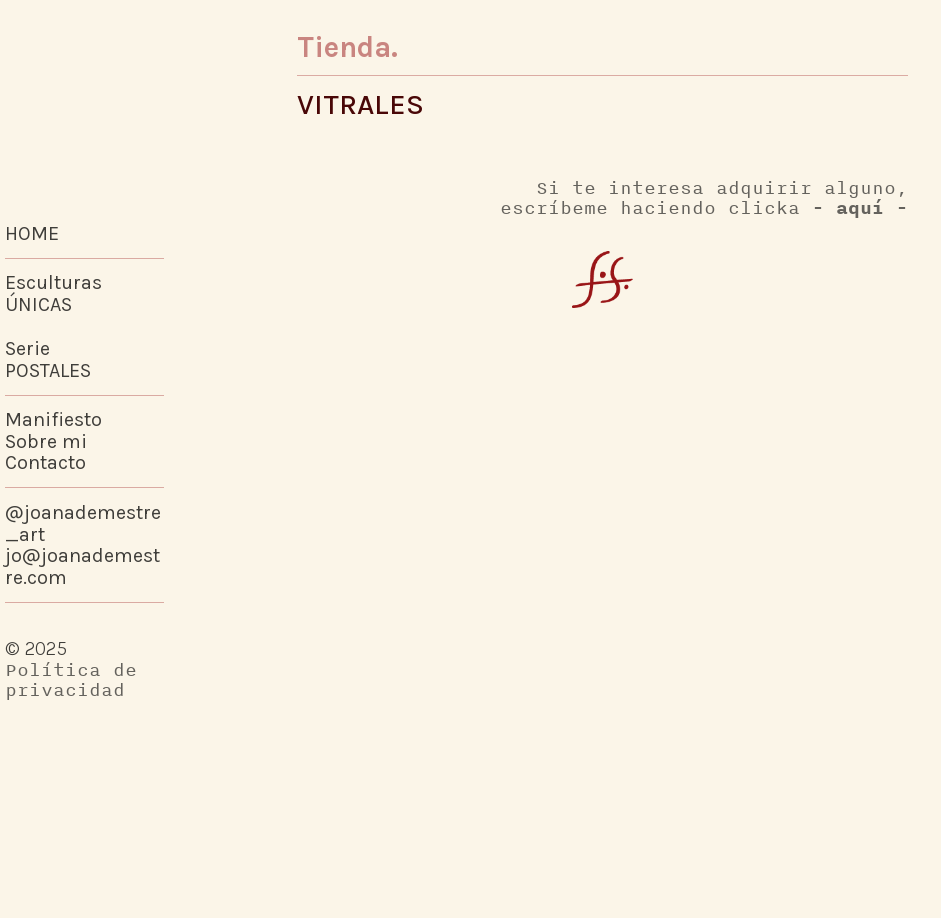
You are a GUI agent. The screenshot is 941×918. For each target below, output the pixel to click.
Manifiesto (53, 419)
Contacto (45, 462)
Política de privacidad (71, 679)
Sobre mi (46, 441)
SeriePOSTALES (48, 359)
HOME (32, 233)
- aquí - (860, 207)
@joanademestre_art (83, 523)
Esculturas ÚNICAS (53, 293)
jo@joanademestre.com (82, 566)
